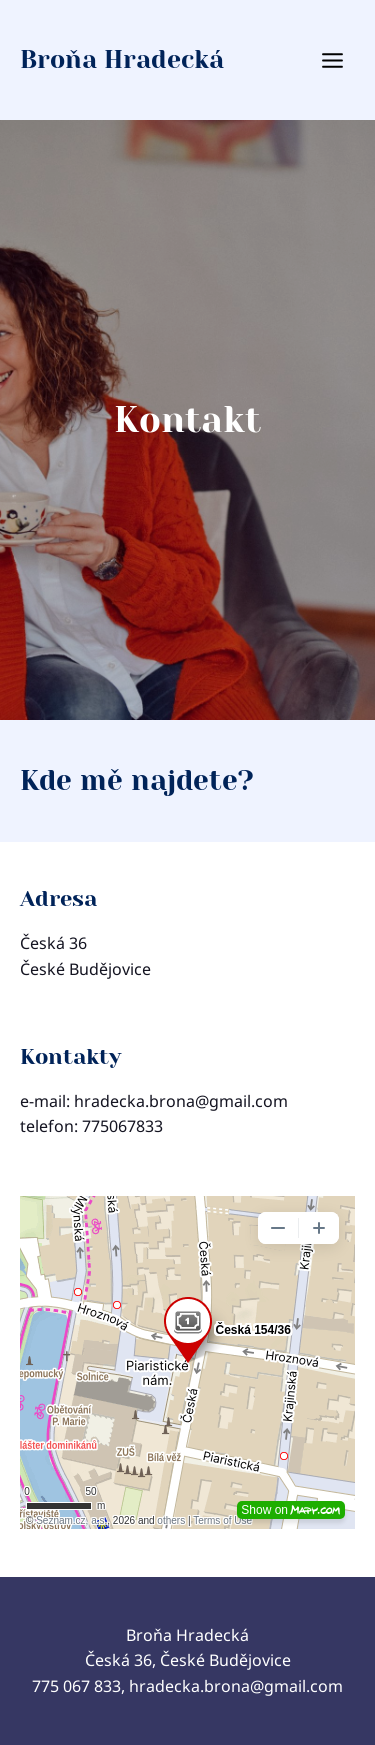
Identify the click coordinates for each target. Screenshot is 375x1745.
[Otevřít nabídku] (347, 60)
